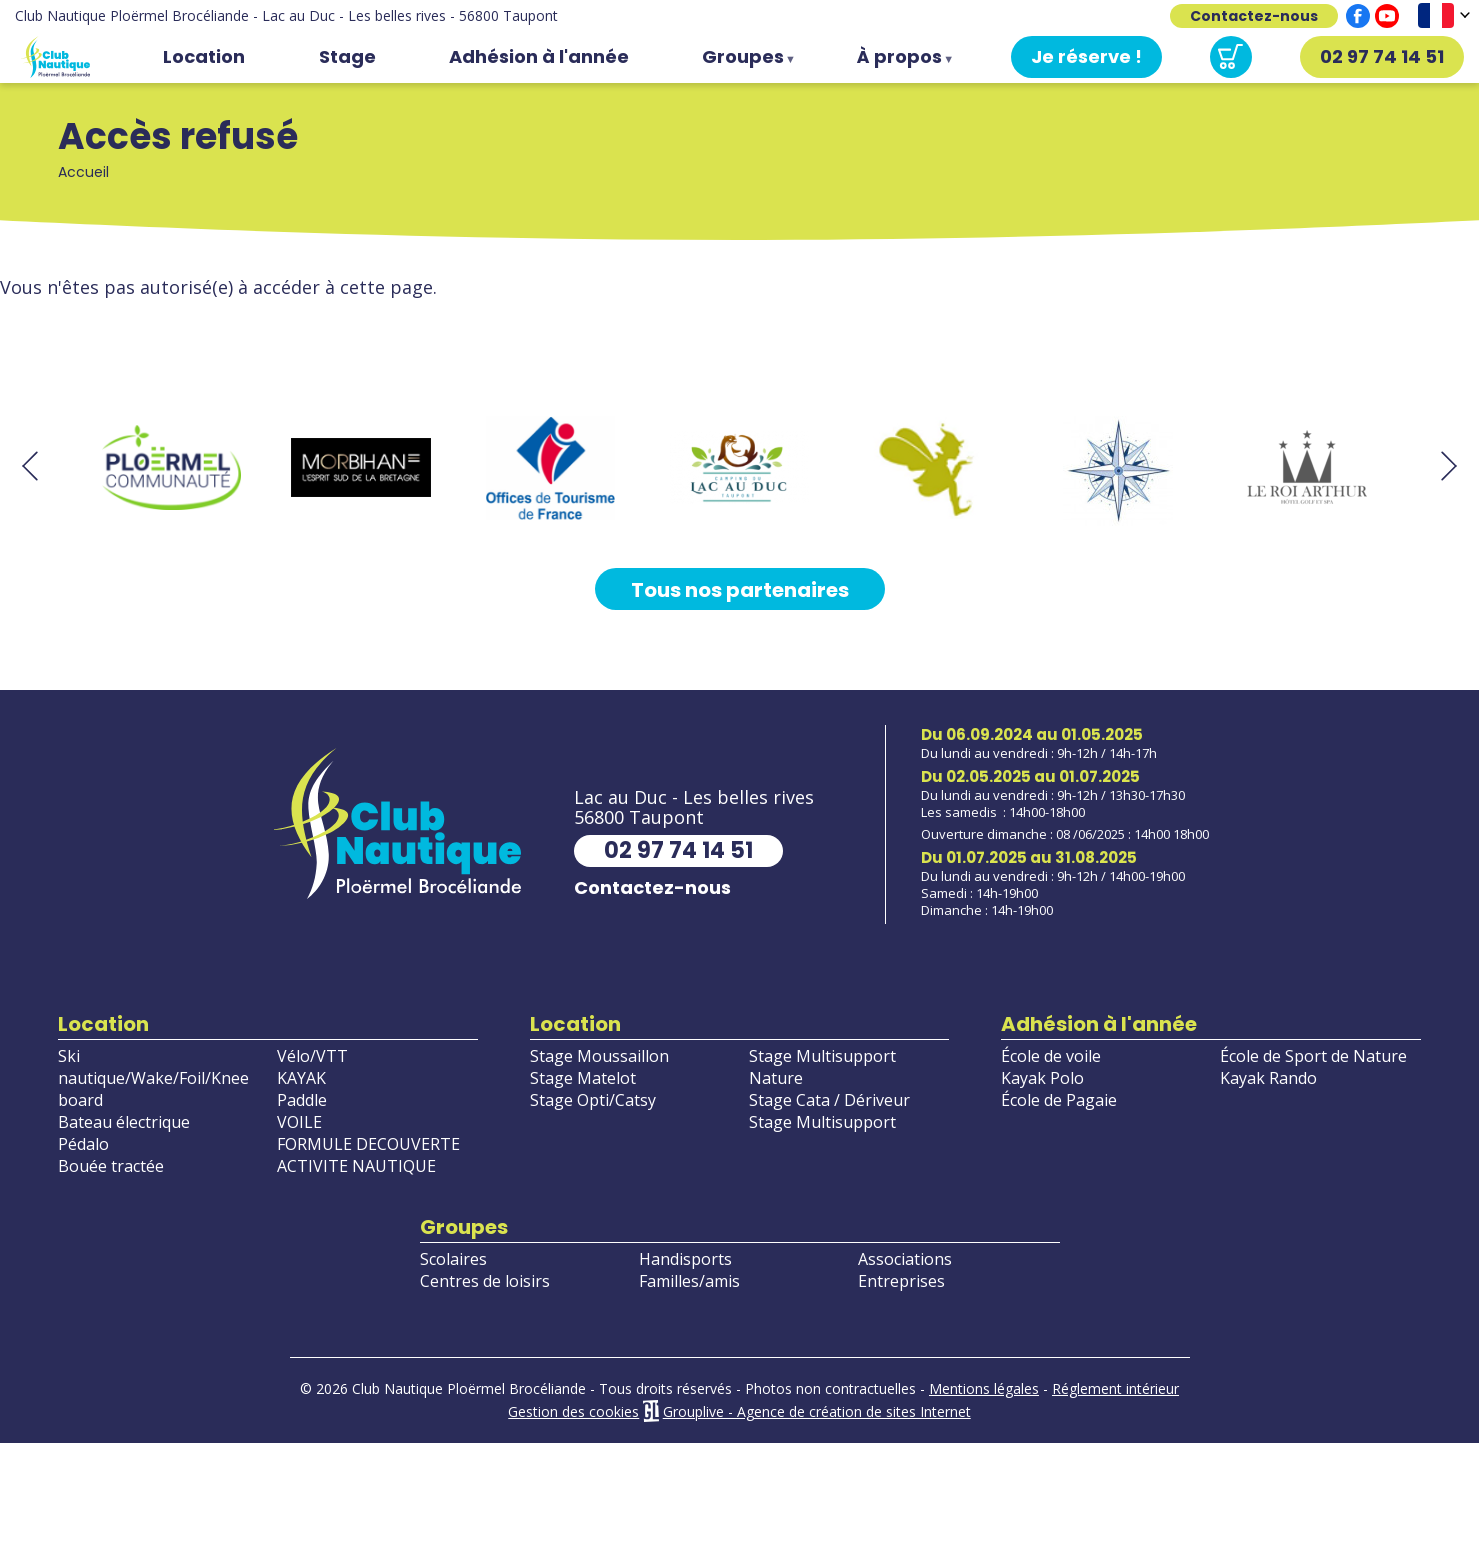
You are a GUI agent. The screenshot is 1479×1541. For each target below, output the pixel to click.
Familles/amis (689, 1281)
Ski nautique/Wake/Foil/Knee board (153, 1078)
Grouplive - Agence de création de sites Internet (817, 1411)
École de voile (1051, 1056)
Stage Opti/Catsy (593, 1100)
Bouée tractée (111, 1166)
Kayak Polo (1042, 1078)
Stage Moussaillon (599, 1056)
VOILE (299, 1122)
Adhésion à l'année (539, 56)
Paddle (302, 1100)
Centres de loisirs (485, 1281)
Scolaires (453, 1259)
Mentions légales (984, 1388)
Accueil (55, 57)
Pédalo (83, 1144)
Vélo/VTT (312, 1056)
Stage (347, 56)
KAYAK (301, 1078)
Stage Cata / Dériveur (829, 1100)
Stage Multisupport (822, 1122)
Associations (905, 1259)
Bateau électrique (124, 1122)
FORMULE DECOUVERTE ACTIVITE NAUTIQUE (368, 1155)
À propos (903, 61)
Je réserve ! (1086, 56)
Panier (1231, 57)
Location (204, 56)
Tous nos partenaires (740, 590)
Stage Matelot (583, 1078)
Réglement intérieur (1115, 1388)
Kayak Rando (1268, 1078)
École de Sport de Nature (1313, 1056)
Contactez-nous (1254, 16)
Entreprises (901, 1281)
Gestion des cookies (573, 1411)
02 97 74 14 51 (1382, 56)
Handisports (685, 1259)
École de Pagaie (1059, 1100)
